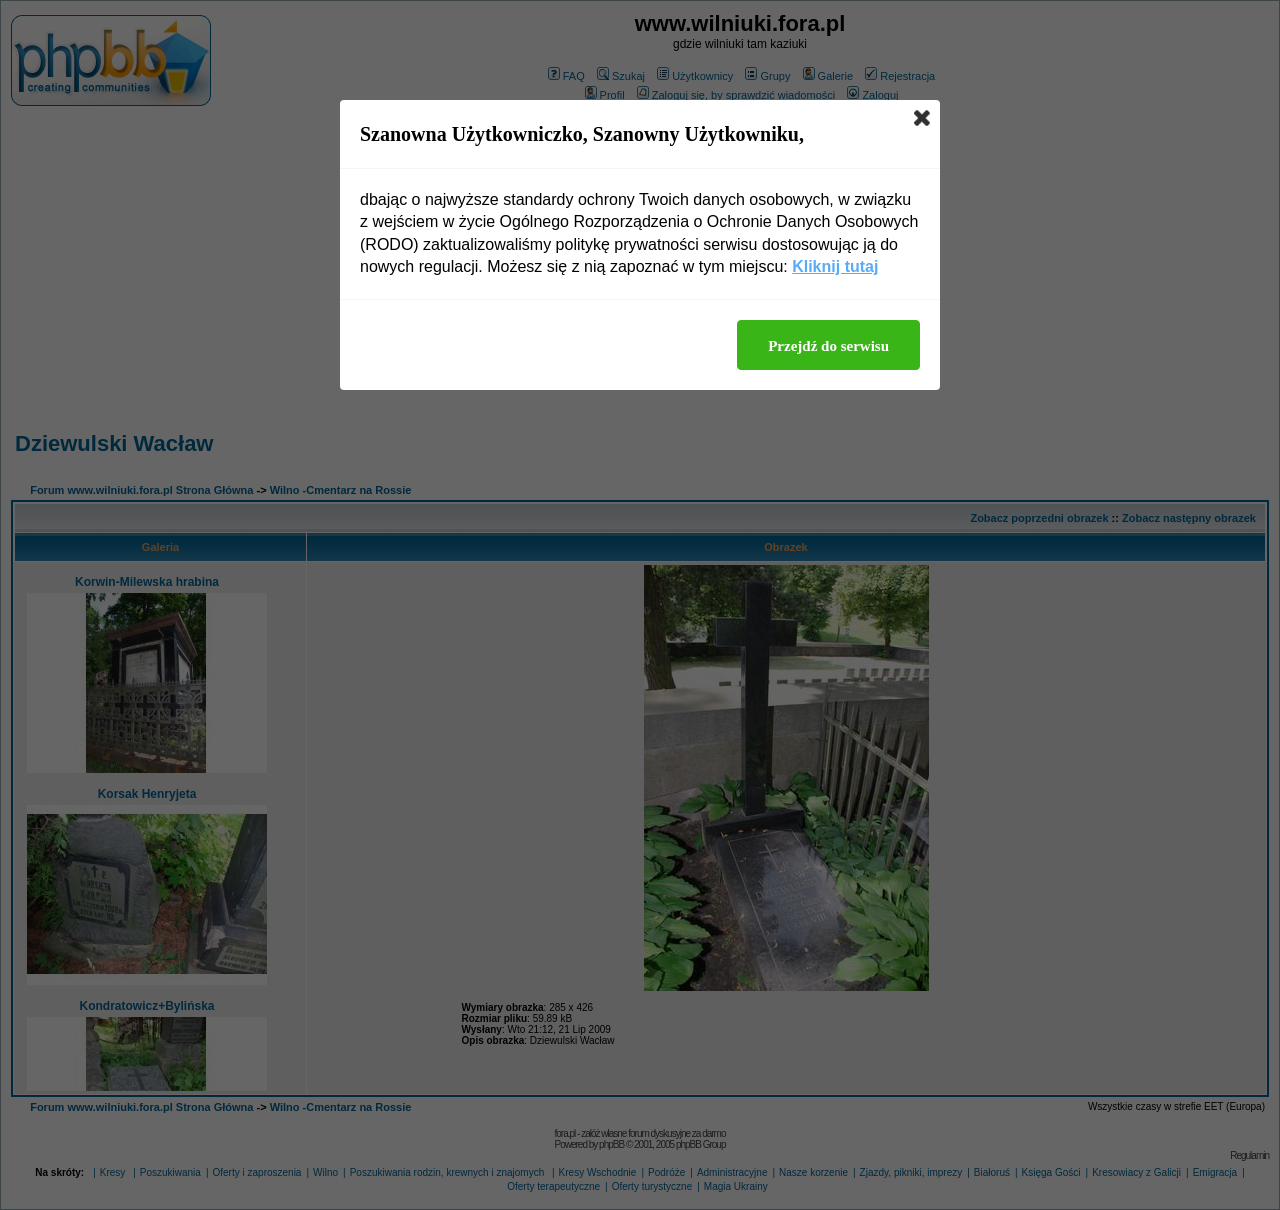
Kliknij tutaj (835, 266)
